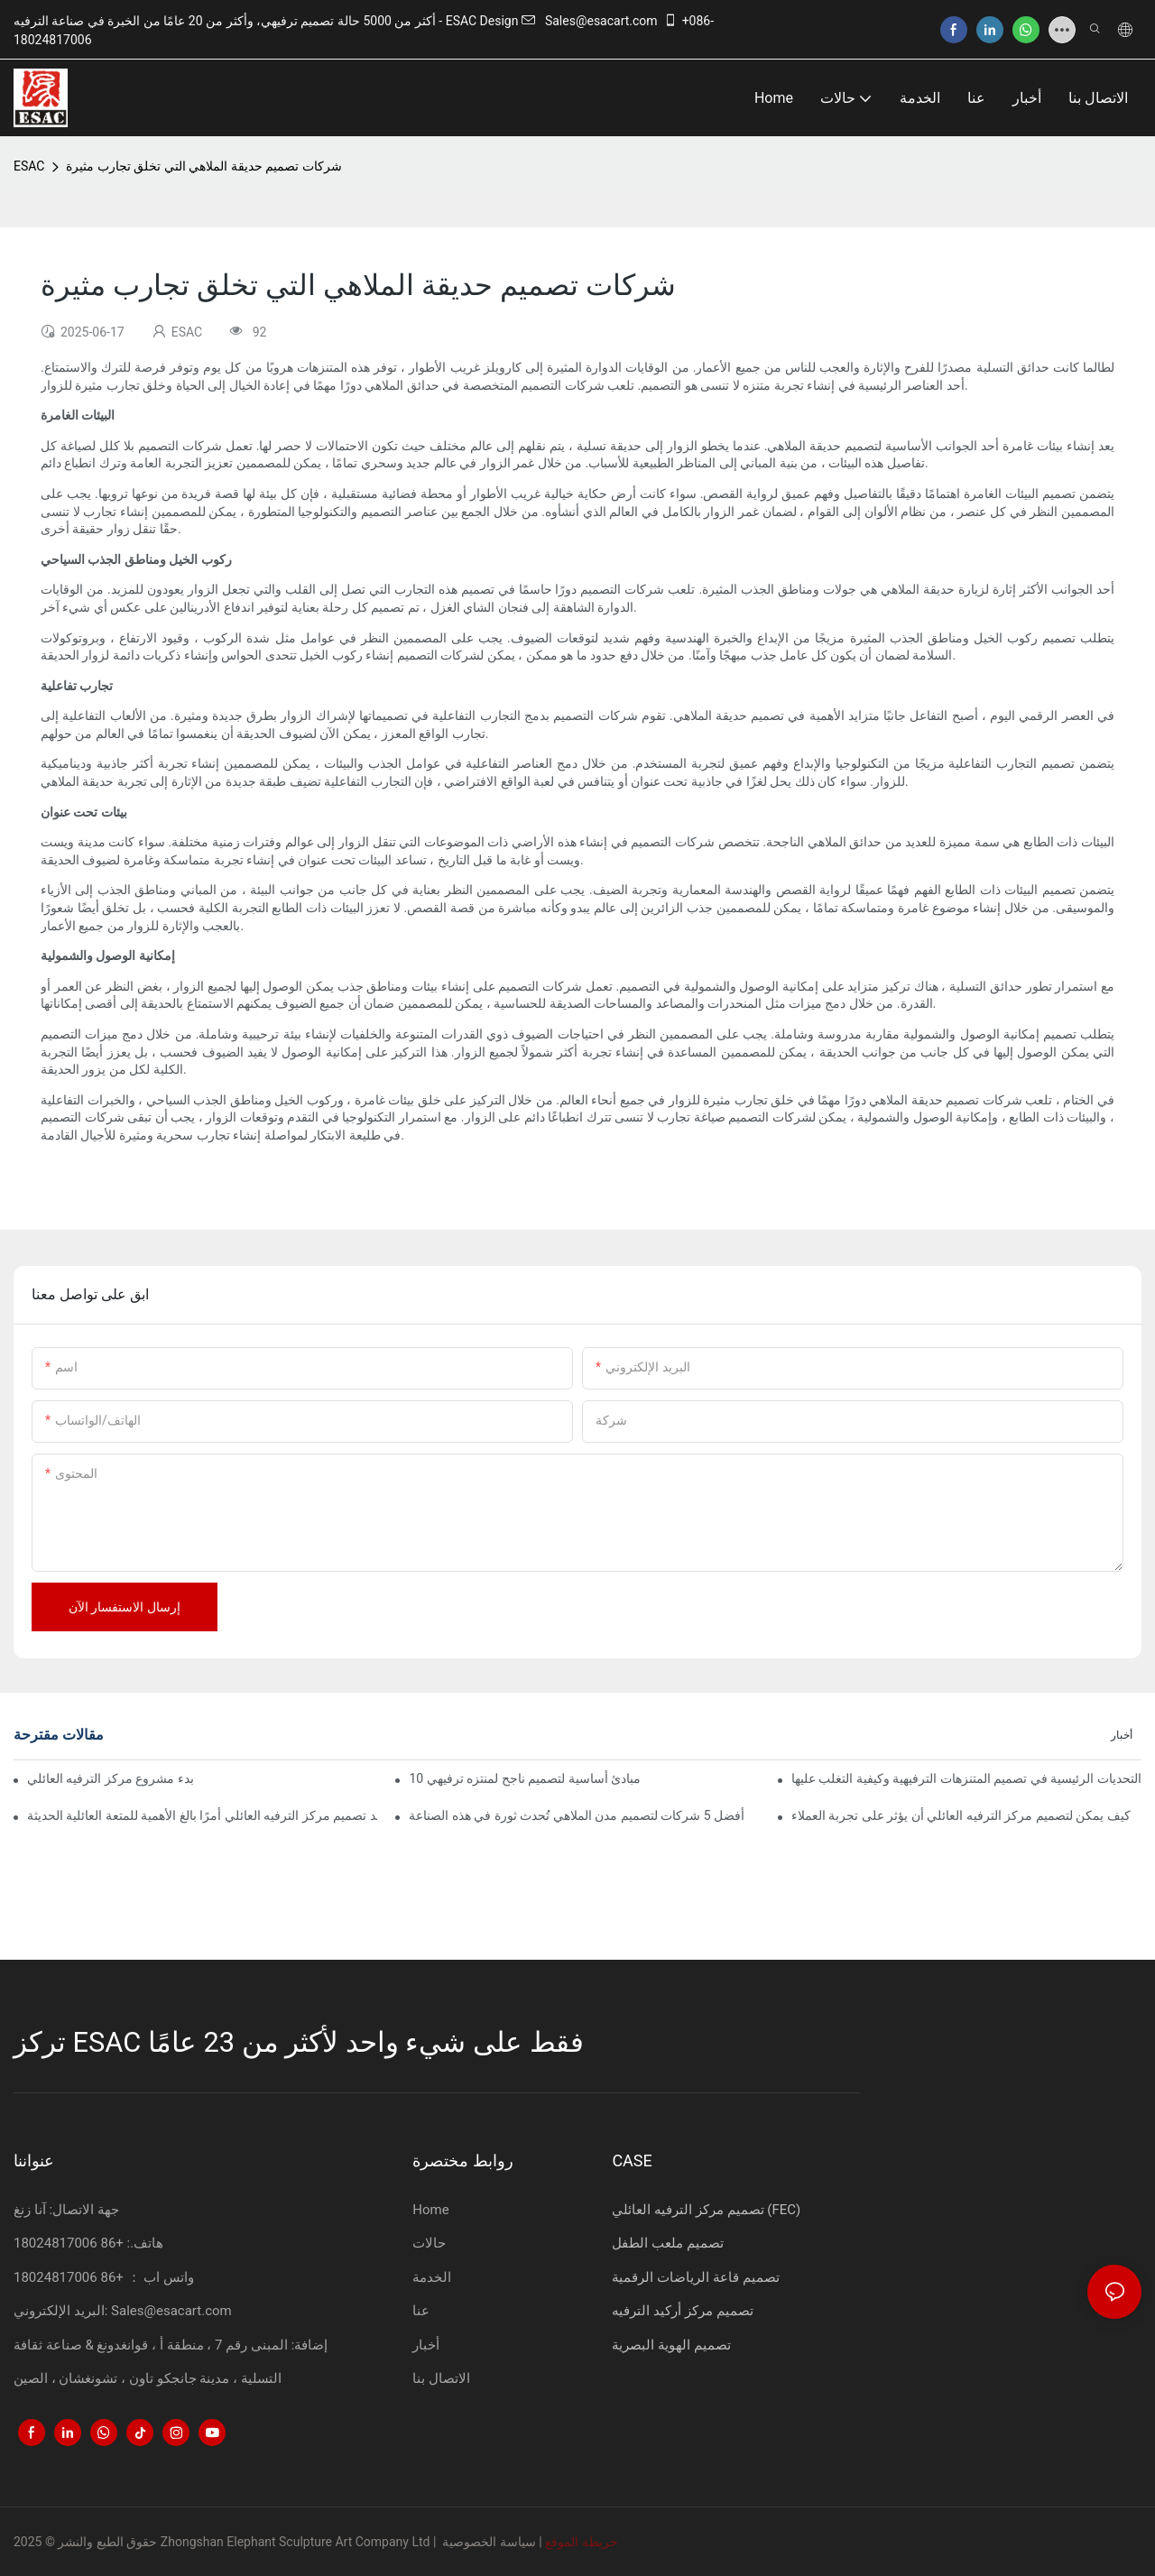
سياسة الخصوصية (488, 2541)
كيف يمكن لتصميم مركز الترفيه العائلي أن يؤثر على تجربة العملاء (961, 1815)
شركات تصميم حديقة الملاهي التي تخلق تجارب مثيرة (203, 166)
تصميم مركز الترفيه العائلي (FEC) (706, 2210)
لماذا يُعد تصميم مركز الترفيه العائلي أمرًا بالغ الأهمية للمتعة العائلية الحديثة (202, 1815)
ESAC (29, 166)
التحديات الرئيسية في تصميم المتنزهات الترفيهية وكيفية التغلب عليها (966, 1778)
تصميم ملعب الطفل (667, 2243)
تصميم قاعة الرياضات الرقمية (695, 2277)
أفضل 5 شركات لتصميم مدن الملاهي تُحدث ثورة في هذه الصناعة (576, 1815)
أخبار (1121, 1735)
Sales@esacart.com (590, 21)
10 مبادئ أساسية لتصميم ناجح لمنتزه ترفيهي (525, 1778)
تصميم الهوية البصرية (671, 2345)
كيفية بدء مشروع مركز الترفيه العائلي (111, 1778)
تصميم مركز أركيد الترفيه (682, 2311)
